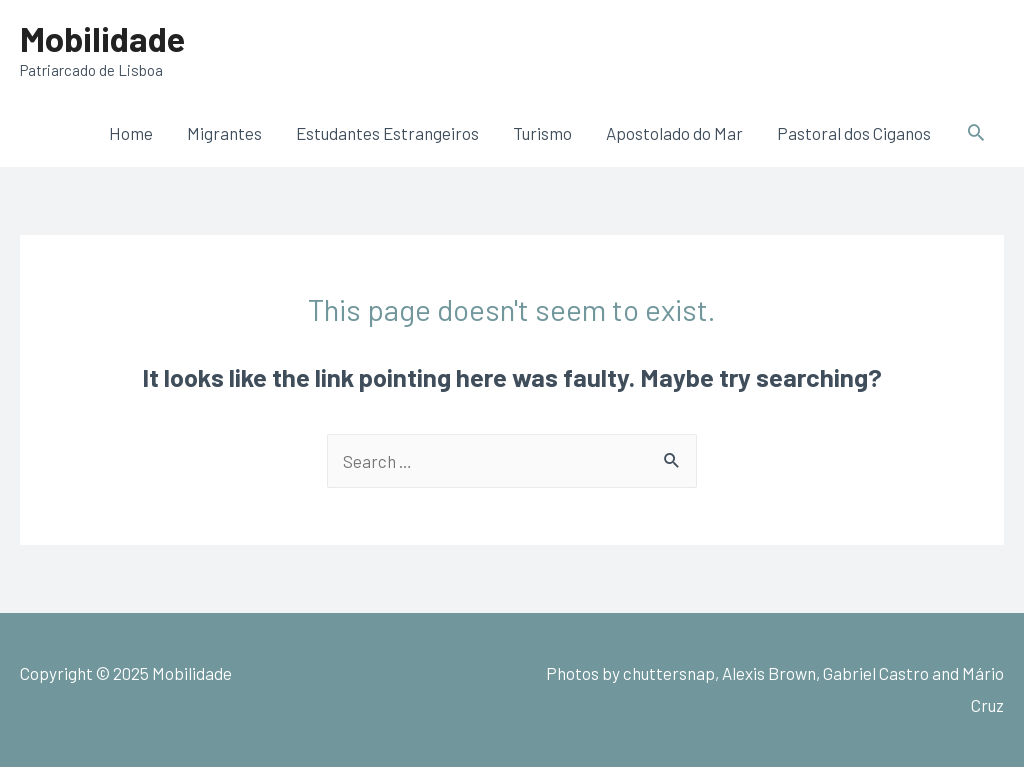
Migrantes (224, 133)
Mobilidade (102, 38)
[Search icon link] (976, 132)
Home (131, 133)
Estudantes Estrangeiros (387, 133)
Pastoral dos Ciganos (854, 133)
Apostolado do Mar (674, 133)
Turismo (542, 133)
